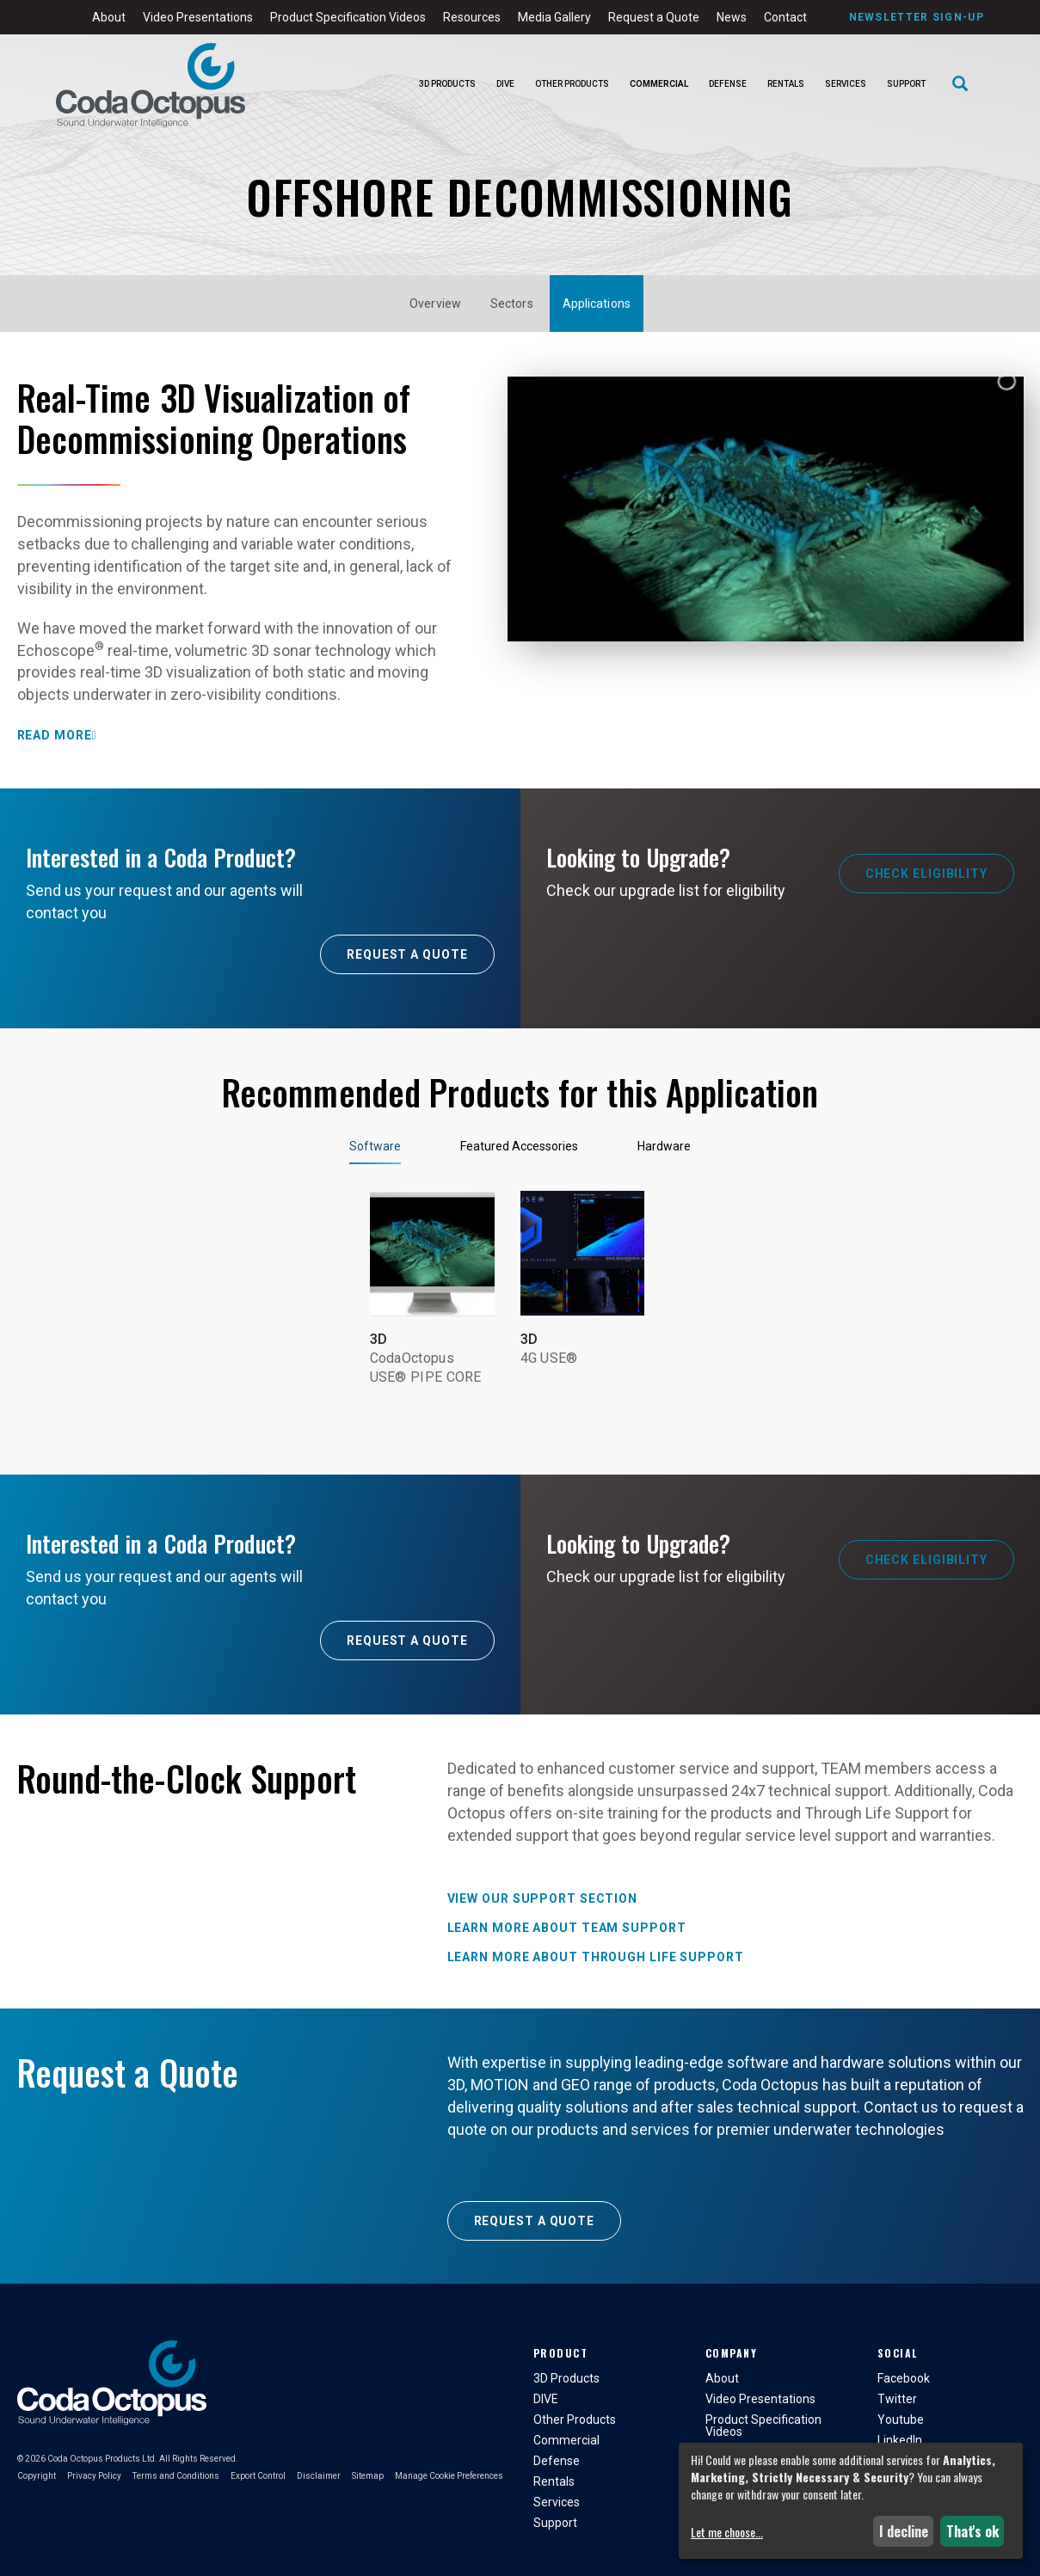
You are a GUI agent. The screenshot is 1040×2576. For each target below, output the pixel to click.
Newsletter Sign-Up (916, 17)
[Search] (960, 85)
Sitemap (368, 2476)
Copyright (36, 2476)
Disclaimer (319, 2476)
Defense (728, 84)
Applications (597, 303)
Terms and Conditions (175, 2476)
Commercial (659, 84)
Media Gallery (554, 17)
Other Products (572, 84)
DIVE (505, 84)
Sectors (511, 303)
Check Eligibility (926, 873)
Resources (472, 17)
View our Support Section (542, 1898)
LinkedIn (899, 2440)
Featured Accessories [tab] (519, 1146)
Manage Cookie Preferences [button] (449, 2476)
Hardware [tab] (664, 1146)
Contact (785, 17)
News (732, 17)
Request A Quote (407, 954)
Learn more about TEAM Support (566, 1928)
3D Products (447, 84)
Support (906, 84)
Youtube (900, 2419)
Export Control (258, 2476)
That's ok (972, 2531)
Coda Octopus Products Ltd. (102, 2458)
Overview (435, 303)
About (109, 17)
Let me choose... (727, 2532)
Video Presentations (198, 17)
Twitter (897, 2399)
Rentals (785, 84)
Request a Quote (653, 17)
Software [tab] (375, 1146)
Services (845, 84)
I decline (903, 2531)
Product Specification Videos (348, 17)
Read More (54, 735)
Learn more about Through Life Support (595, 1957)
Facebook (903, 2378)
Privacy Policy (94, 2476)
